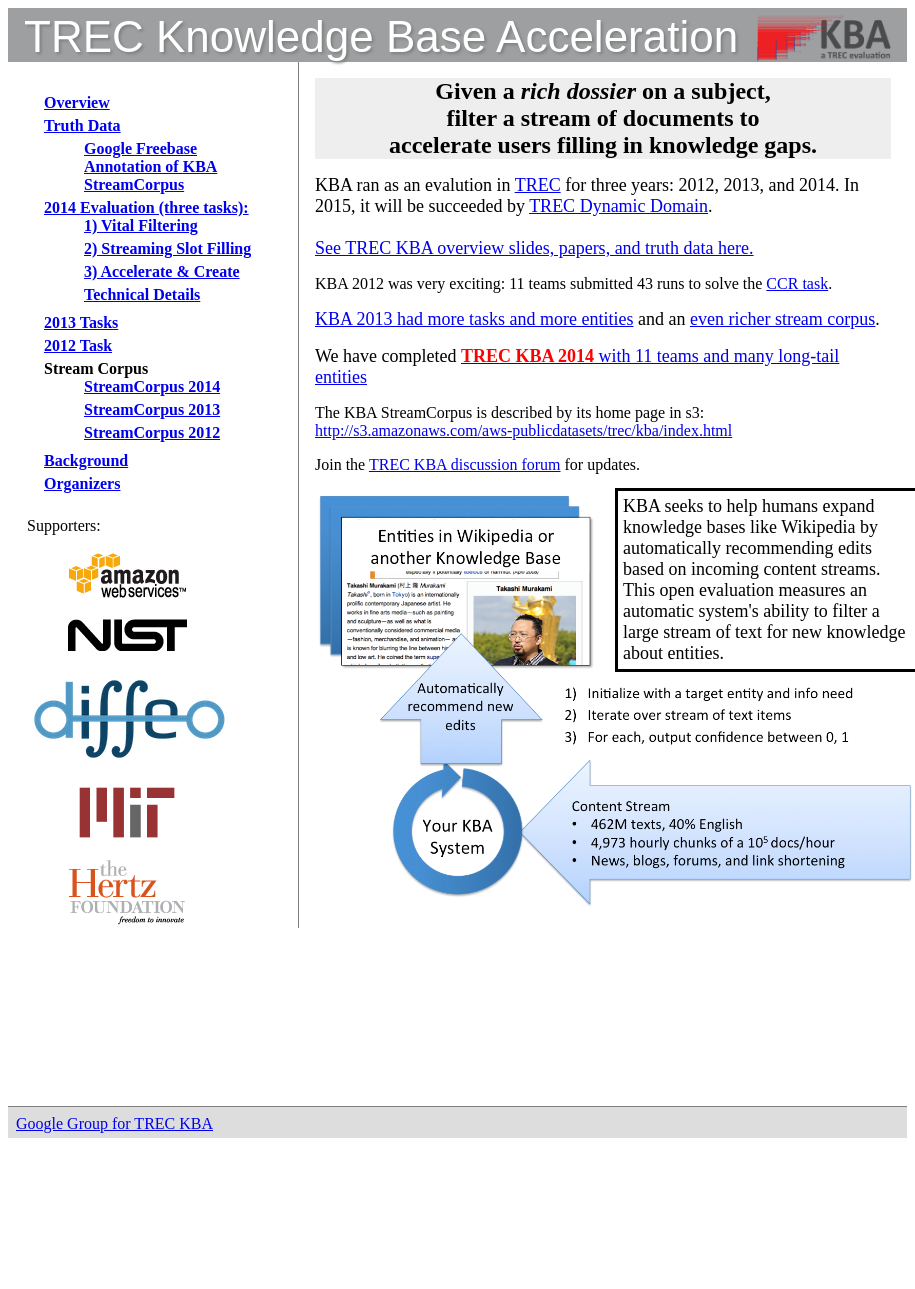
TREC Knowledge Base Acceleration (381, 36)
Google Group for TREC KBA (114, 1123)
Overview (77, 102)
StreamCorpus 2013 (152, 409)
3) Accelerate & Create (162, 271)
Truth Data (82, 125)
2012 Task (78, 345)
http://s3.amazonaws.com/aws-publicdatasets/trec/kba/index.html (523, 430)
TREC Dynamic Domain (618, 206)
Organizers (82, 483)
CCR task (797, 283)
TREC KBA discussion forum (465, 464)
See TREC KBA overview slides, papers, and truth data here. (534, 248)
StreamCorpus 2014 (152, 386)
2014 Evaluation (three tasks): (146, 207)
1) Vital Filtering (141, 225)
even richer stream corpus (782, 319)
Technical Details (142, 294)
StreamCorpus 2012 (152, 432)
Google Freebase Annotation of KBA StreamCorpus (150, 166)
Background (86, 460)
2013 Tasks (81, 322)
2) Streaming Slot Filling (167, 248)
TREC (538, 185)
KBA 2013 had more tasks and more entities (474, 319)
